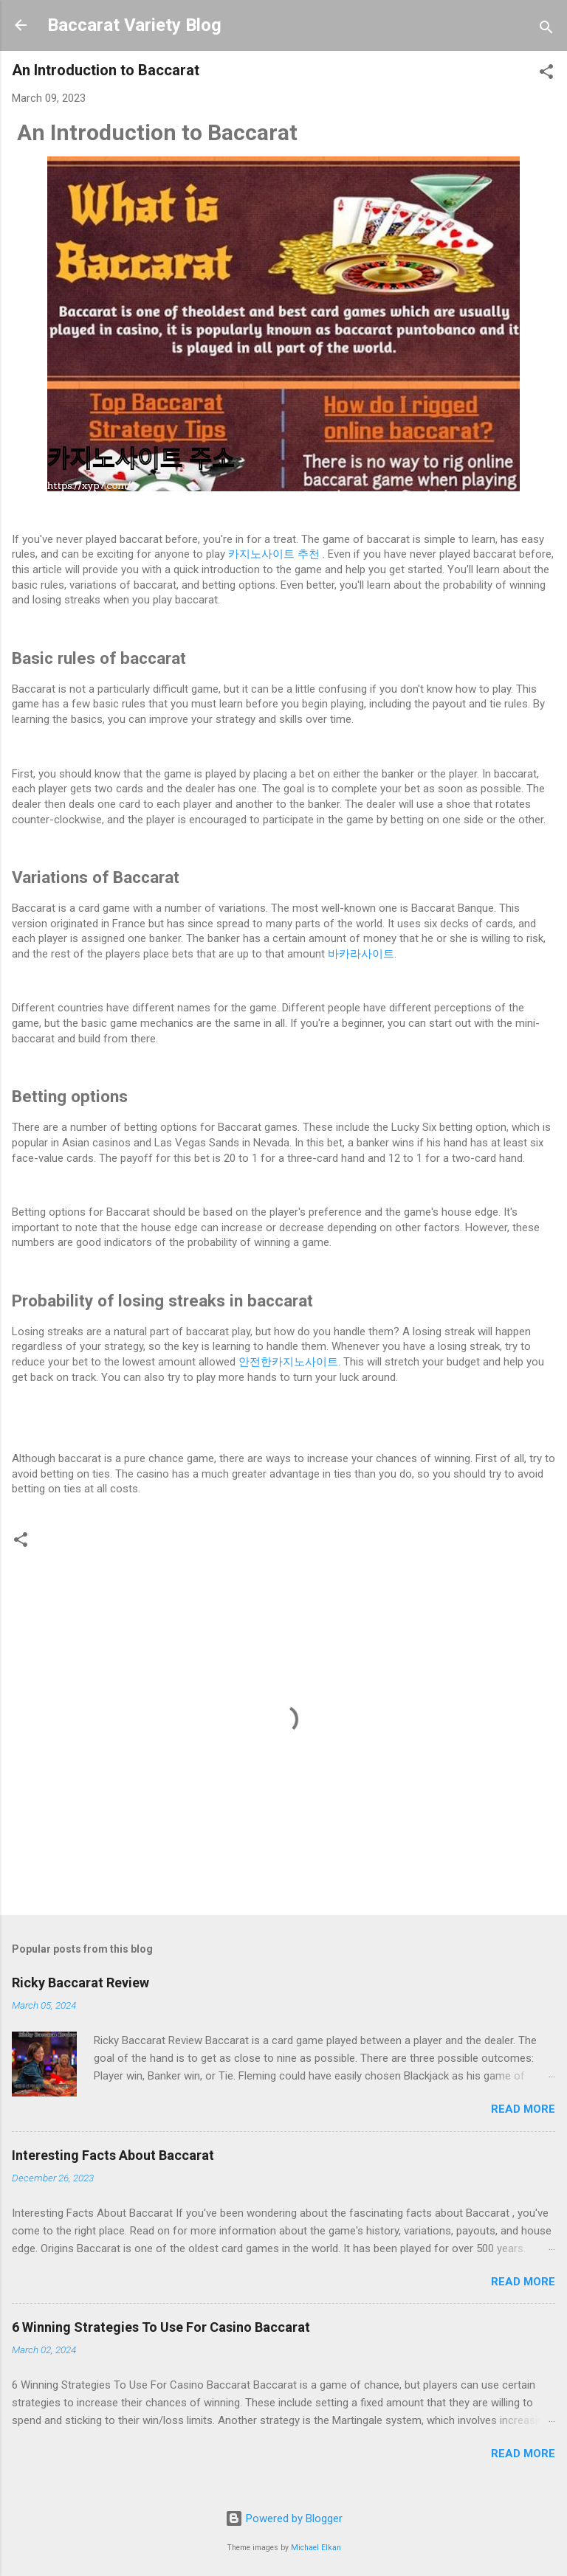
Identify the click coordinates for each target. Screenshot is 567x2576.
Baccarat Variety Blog (134, 25)
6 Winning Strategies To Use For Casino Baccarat (161, 2327)
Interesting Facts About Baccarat (113, 2155)
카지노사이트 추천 (275, 554)
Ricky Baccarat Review (80, 1982)
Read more (523, 2109)
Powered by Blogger (284, 2518)
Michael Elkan (316, 2547)
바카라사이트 (361, 953)
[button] (546, 74)
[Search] (546, 29)
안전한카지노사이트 (288, 1361)
